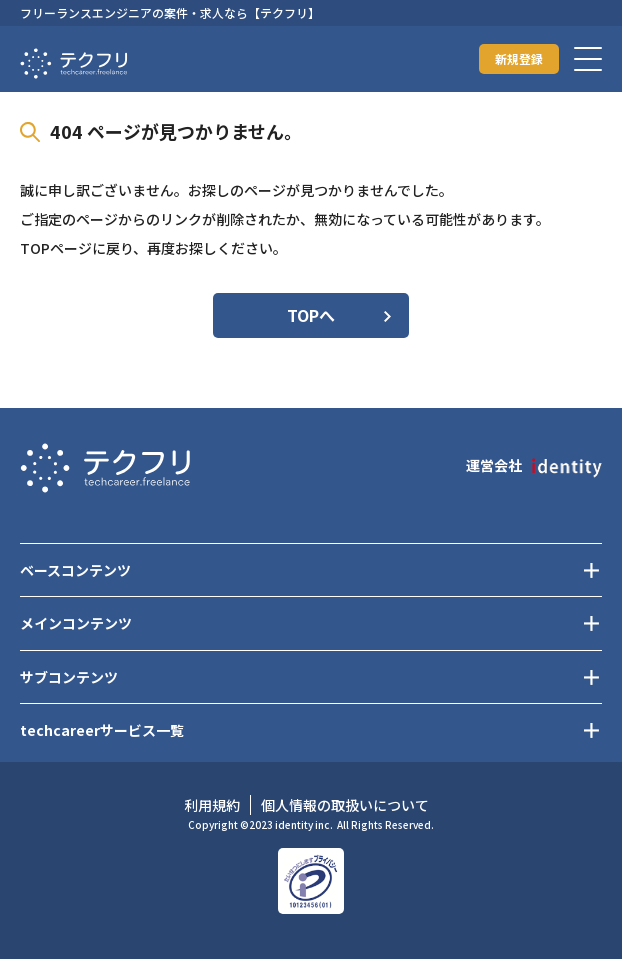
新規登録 (519, 58)
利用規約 (212, 805)
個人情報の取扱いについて (345, 805)
